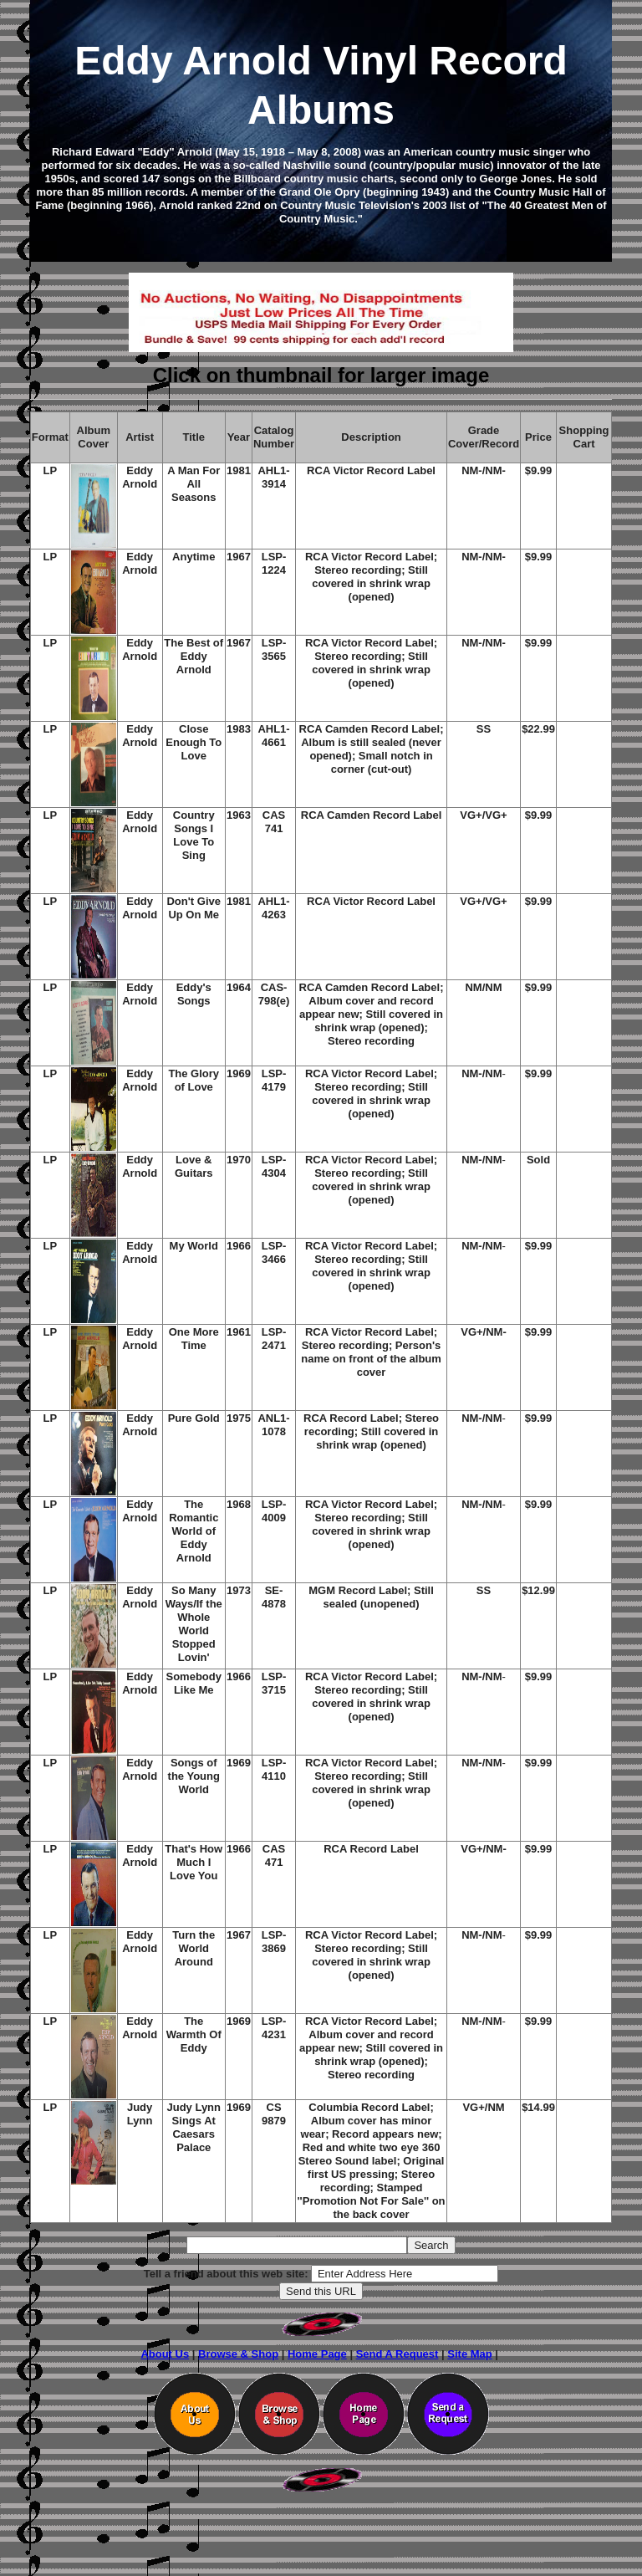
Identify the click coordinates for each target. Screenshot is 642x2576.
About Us (164, 2354)
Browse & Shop (238, 2354)
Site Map (469, 2354)
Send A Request (397, 2354)
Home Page (317, 2354)
